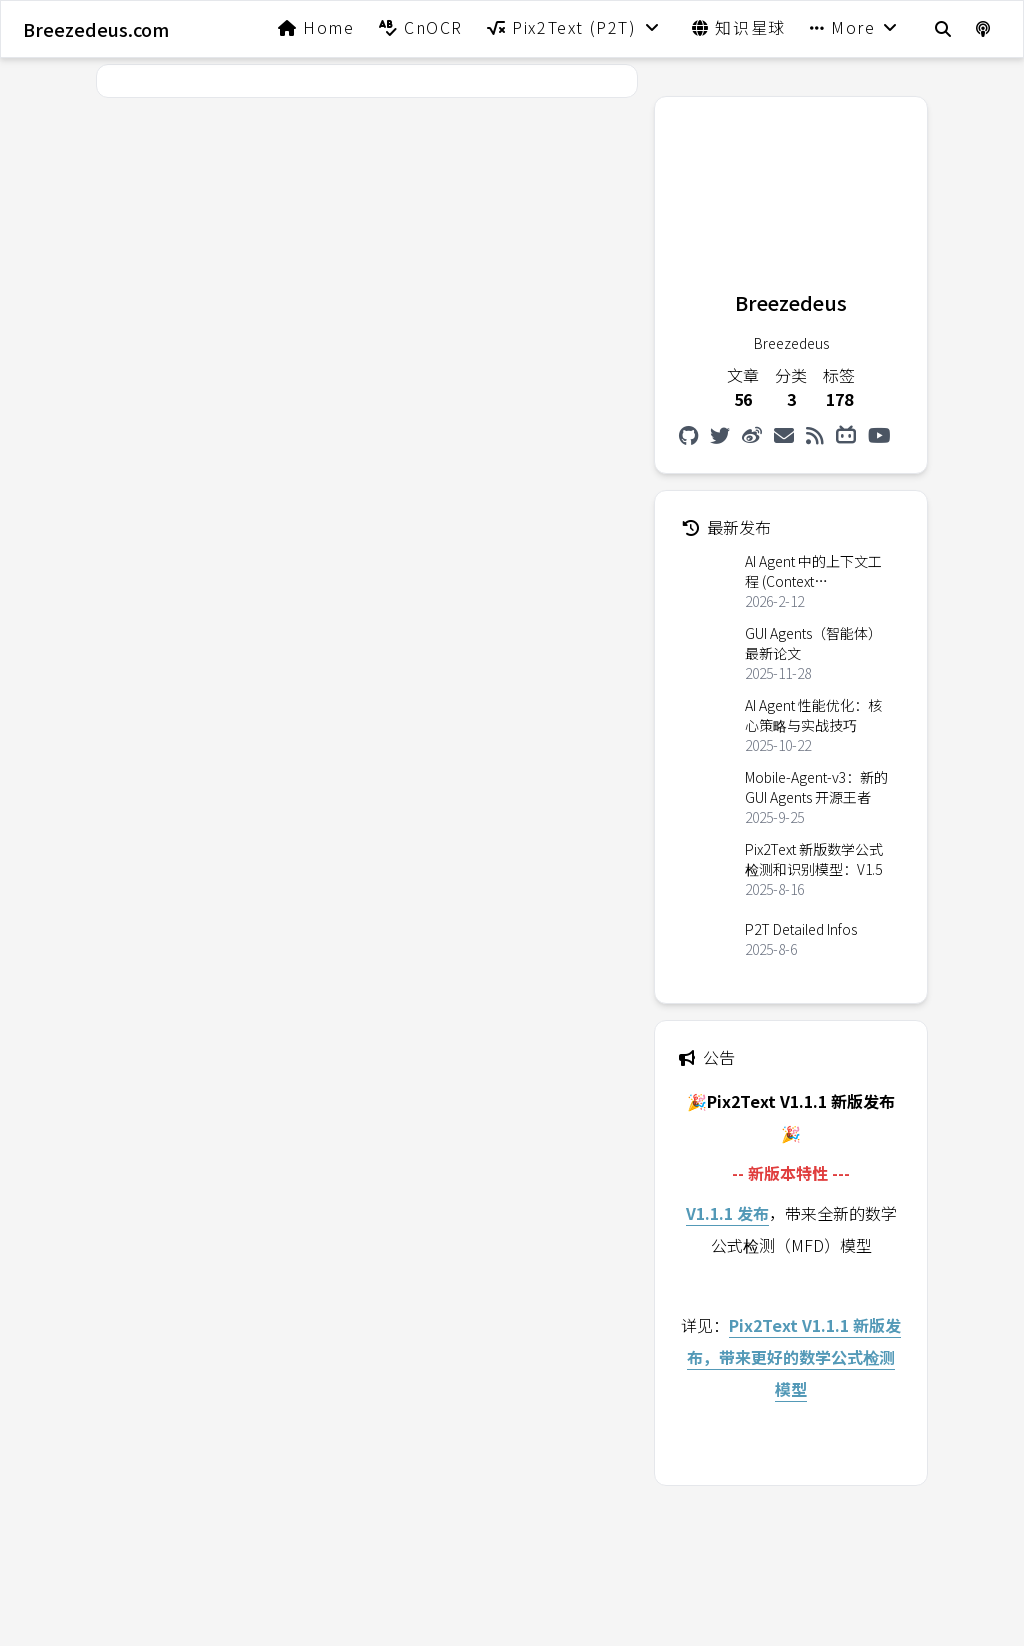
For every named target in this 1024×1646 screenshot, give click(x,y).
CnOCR (421, 27)
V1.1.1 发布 (727, 1213)
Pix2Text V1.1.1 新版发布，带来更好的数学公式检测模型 (794, 1357)
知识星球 (739, 27)
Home (316, 27)
